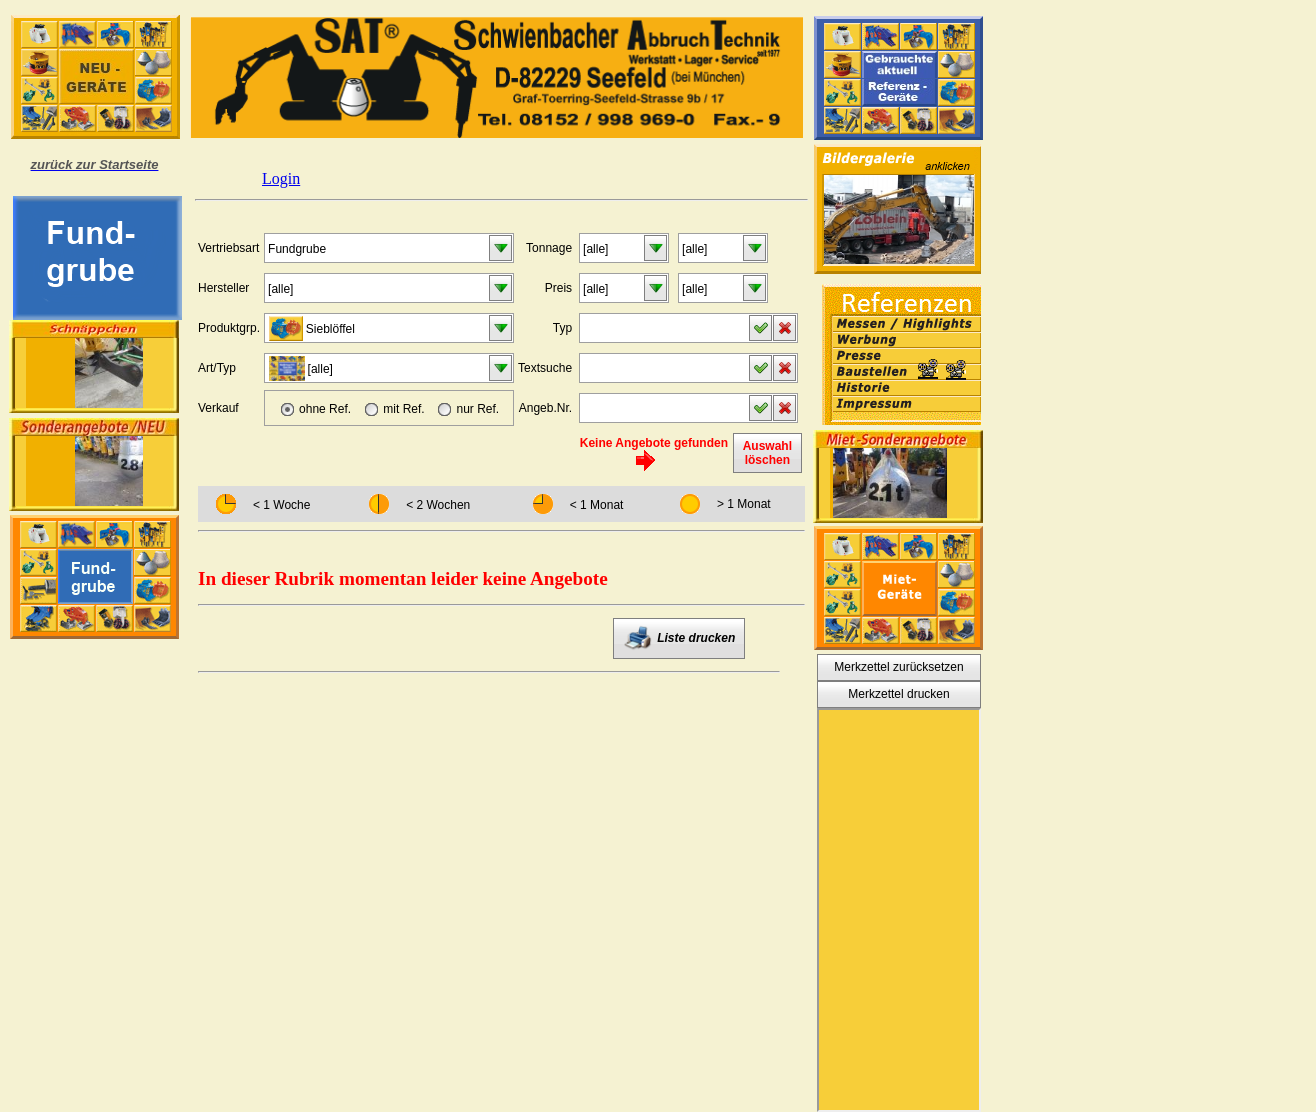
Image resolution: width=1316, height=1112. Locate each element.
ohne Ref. (325, 409)
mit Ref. (403, 409)
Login (281, 178)
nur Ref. (477, 409)
